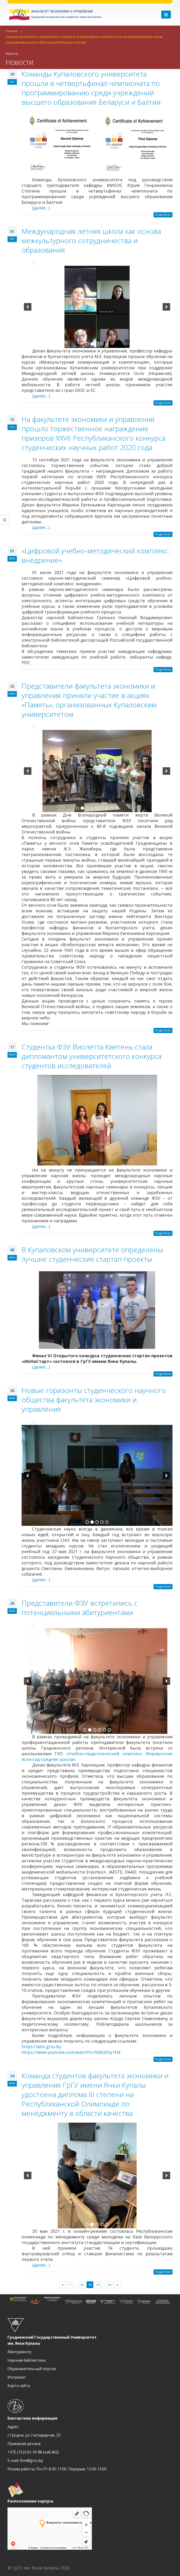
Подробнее (163, 215)
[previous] (27, 307)
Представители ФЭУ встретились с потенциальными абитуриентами (80, 1607)
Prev (62, 2284)
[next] (166, 307)
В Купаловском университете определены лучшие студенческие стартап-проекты (92, 1254)
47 (98, 2285)
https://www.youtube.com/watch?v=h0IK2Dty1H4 (71, 2052)
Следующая (117, 2284)
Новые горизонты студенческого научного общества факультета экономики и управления (94, 1399)
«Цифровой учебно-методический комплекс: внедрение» (96, 555)
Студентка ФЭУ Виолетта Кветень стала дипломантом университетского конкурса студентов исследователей (91, 1056)
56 (109, 2285)
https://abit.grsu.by (41, 2046)
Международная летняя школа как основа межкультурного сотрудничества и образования (91, 240)
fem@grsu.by (31, 2460)
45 (82, 2285)
